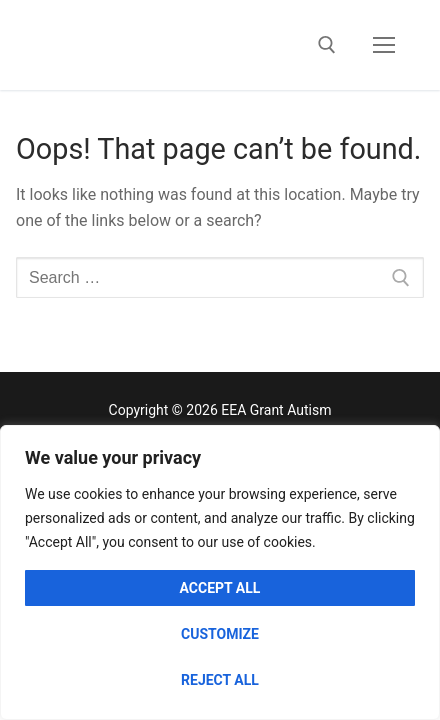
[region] (220, 572)
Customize (220, 634)
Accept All (220, 588)
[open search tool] (327, 45)
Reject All (220, 680)
